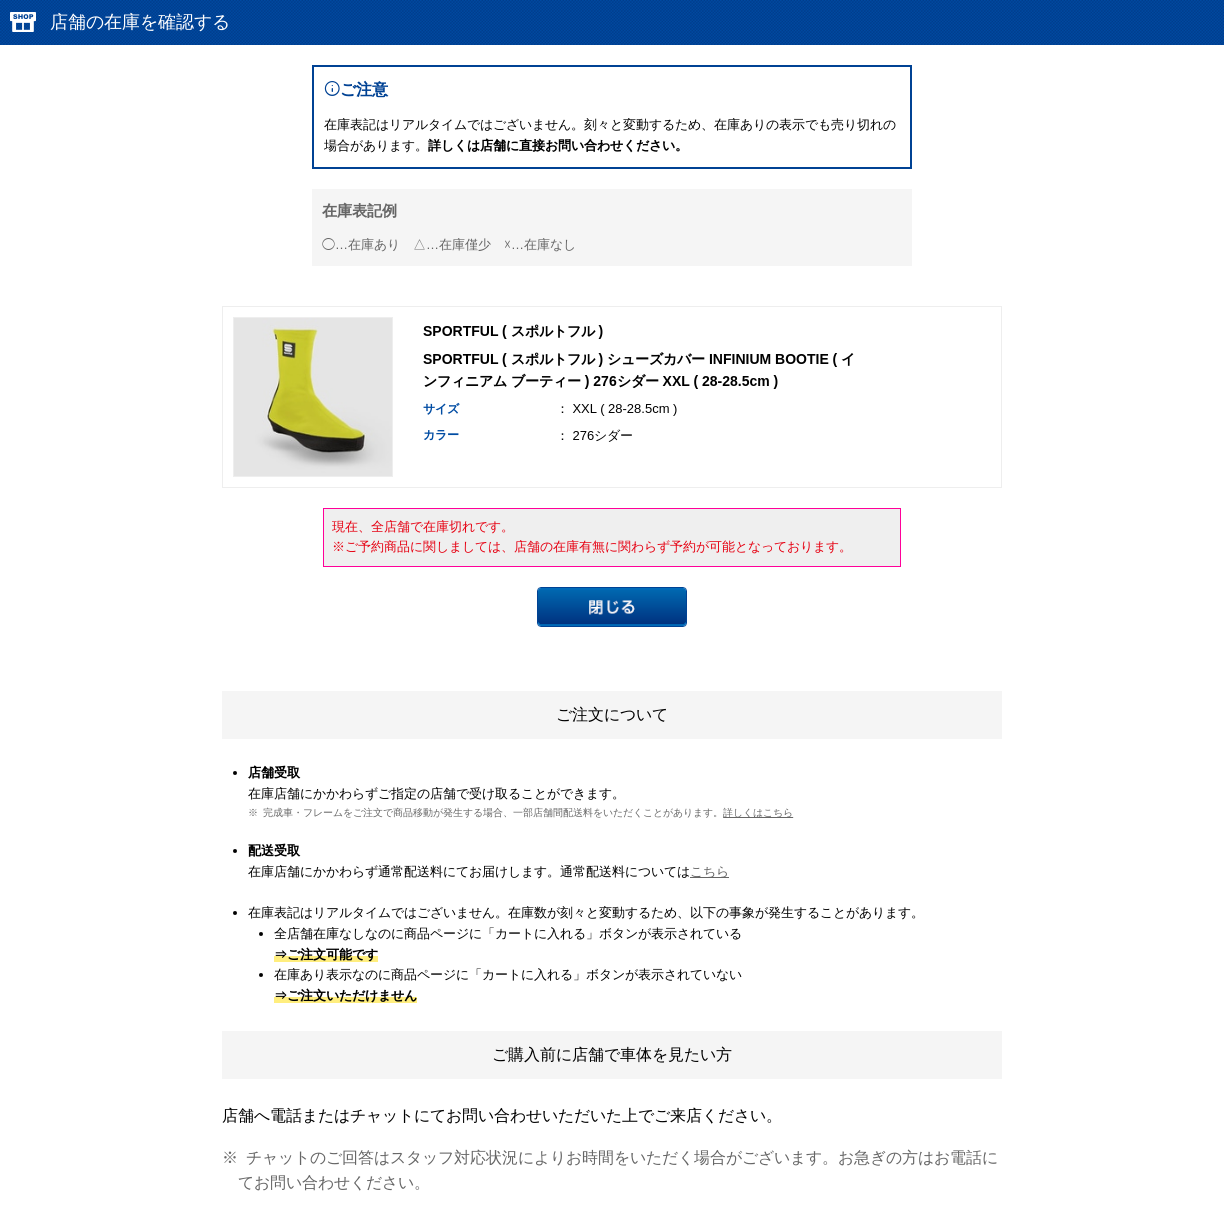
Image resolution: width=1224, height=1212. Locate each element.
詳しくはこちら (758, 812)
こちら (709, 871)
